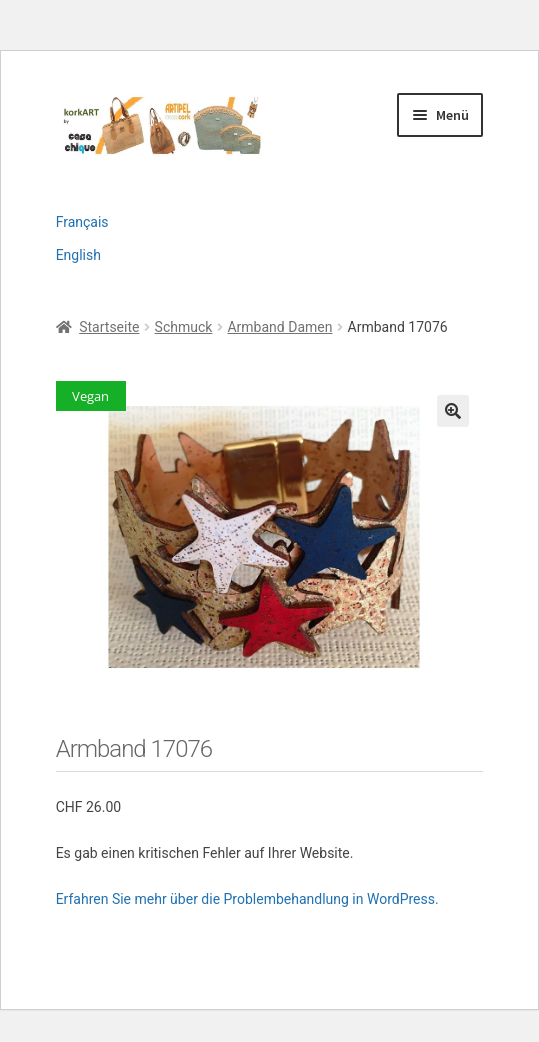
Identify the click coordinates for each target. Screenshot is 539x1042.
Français (82, 222)
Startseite (109, 327)
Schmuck (184, 327)
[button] (453, 411)
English (78, 255)
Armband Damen (279, 327)
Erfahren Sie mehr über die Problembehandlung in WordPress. (247, 899)
